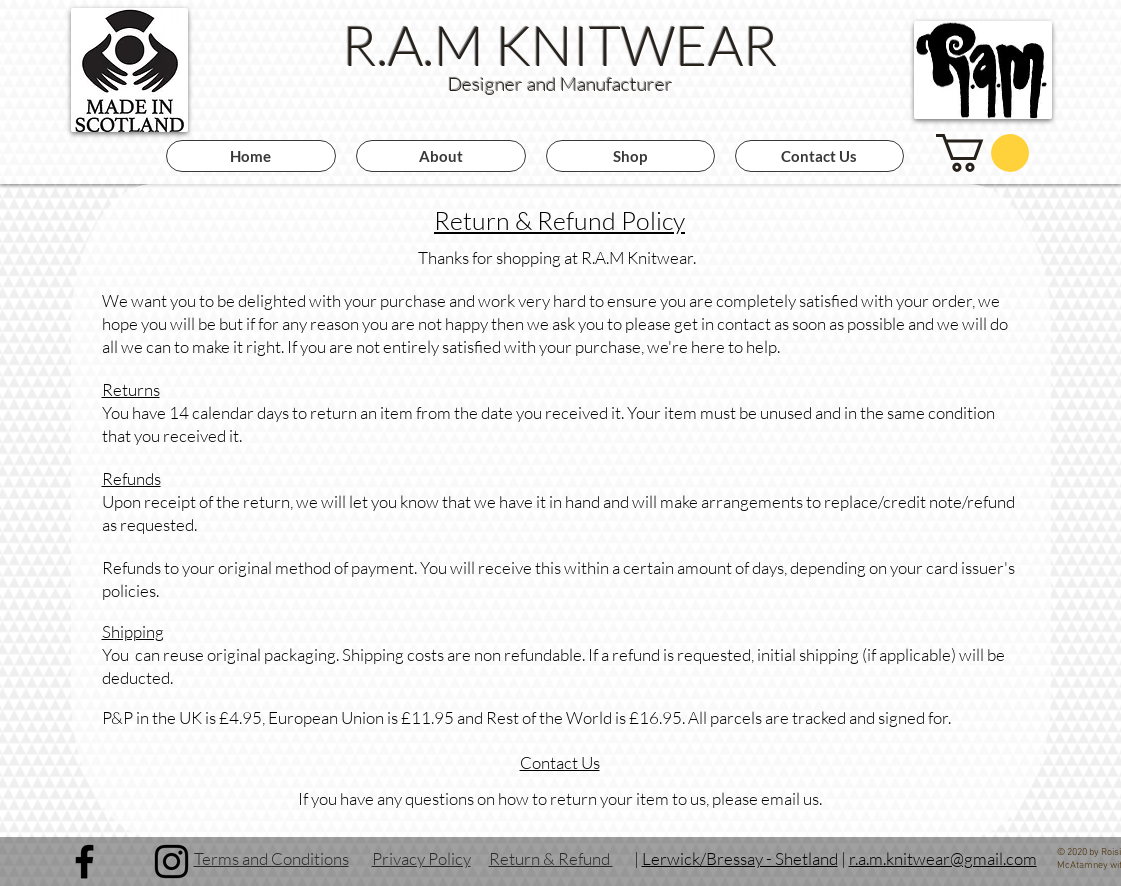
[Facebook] (84, 861)
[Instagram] (171, 861)
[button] (982, 153)
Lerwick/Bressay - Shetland (740, 858)
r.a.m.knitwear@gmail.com (943, 858)
